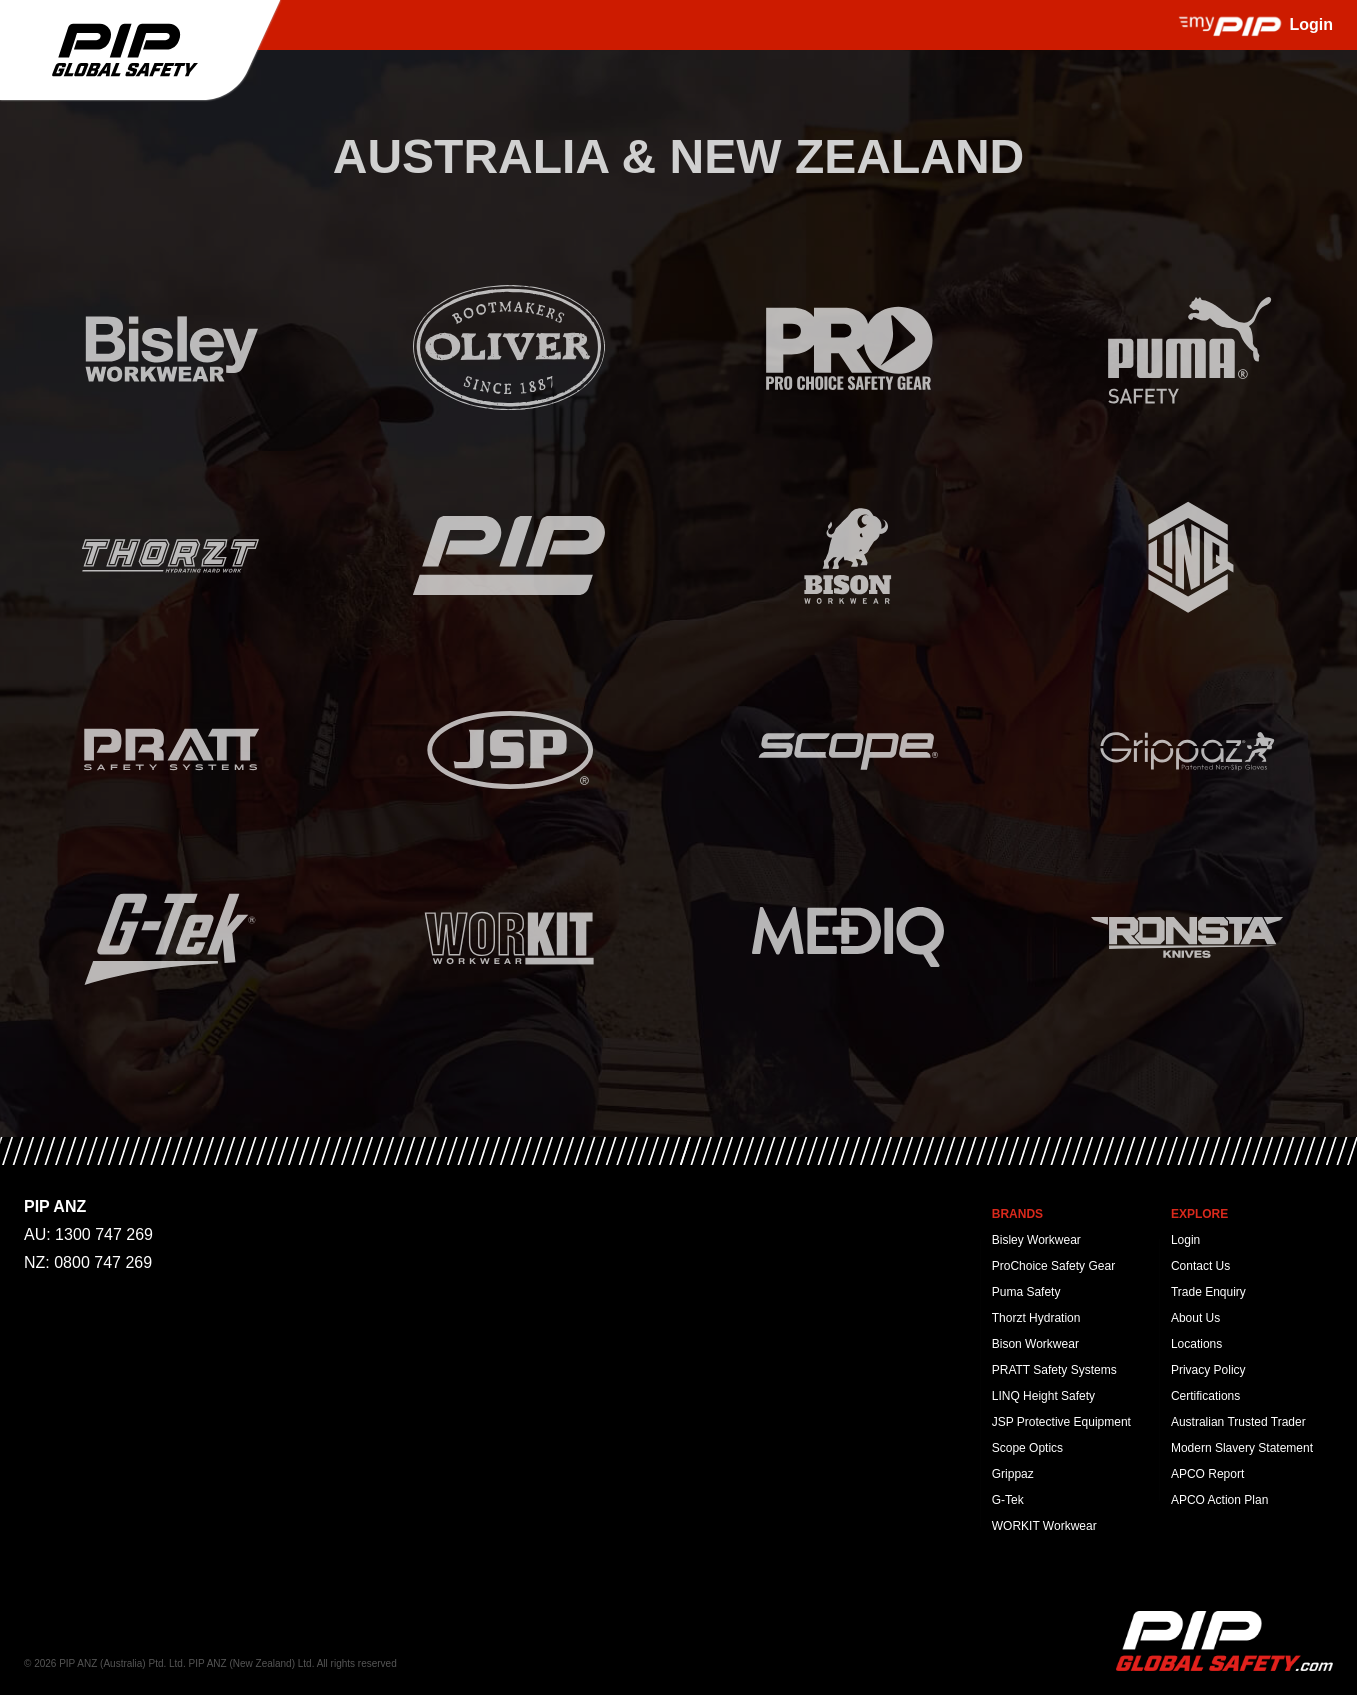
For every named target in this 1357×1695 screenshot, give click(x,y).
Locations (1196, 1344)
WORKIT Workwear (1044, 1526)
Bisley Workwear (1036, 1240)
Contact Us (1200, 1266)
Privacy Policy (1208, 1370)
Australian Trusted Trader (1238, 1422)
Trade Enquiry (1208, 1292)
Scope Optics (1027, 1448)
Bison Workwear (1035, 1344)
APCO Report (1207, 1474)
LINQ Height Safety (1043, 1396)
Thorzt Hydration (1036, 1318)
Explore (1199, 1214)
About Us (1195, 1318)
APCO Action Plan (1219, 1500)
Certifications (1205, 1396)
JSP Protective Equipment (1061, 1422)
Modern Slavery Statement (1242, 1448)
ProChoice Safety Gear (1053, 1266)
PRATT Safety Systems (1054, 1370)
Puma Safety (1026, 1292)
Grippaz (1013, 1474)
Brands (1017, 1214)
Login (1185, 1240)
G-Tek (1008, 1500)
